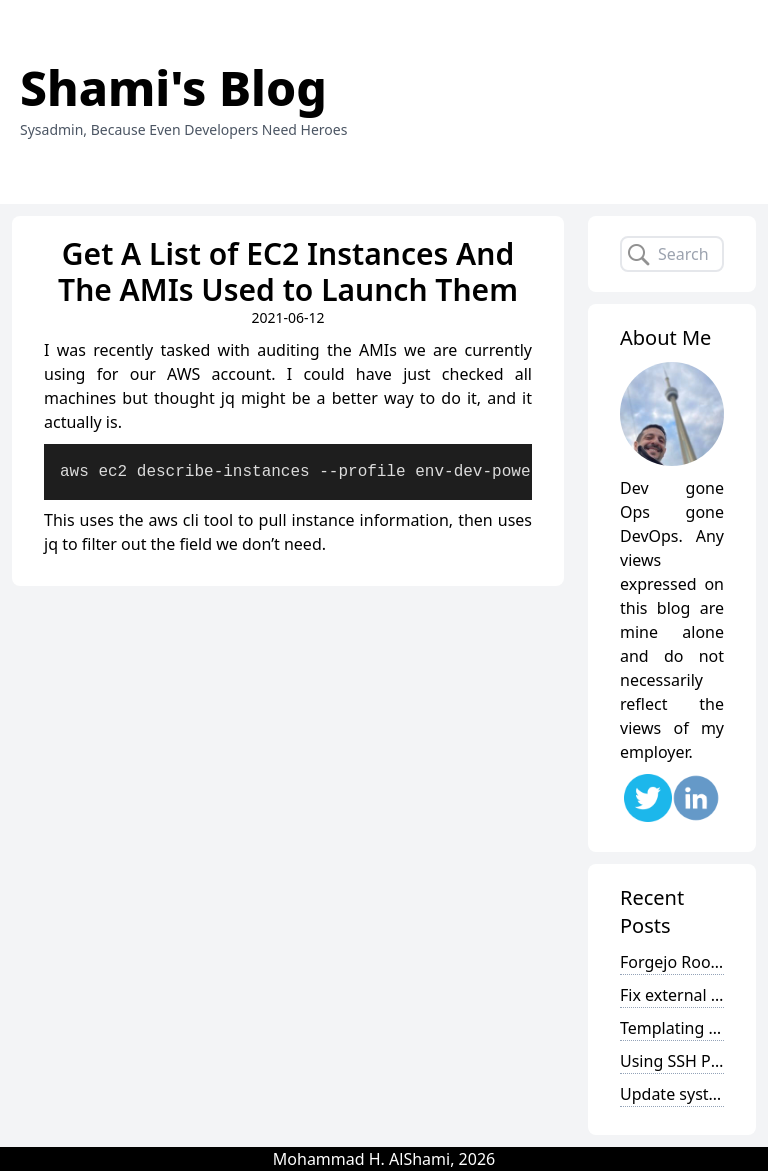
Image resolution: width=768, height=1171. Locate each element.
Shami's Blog (173, 87)
